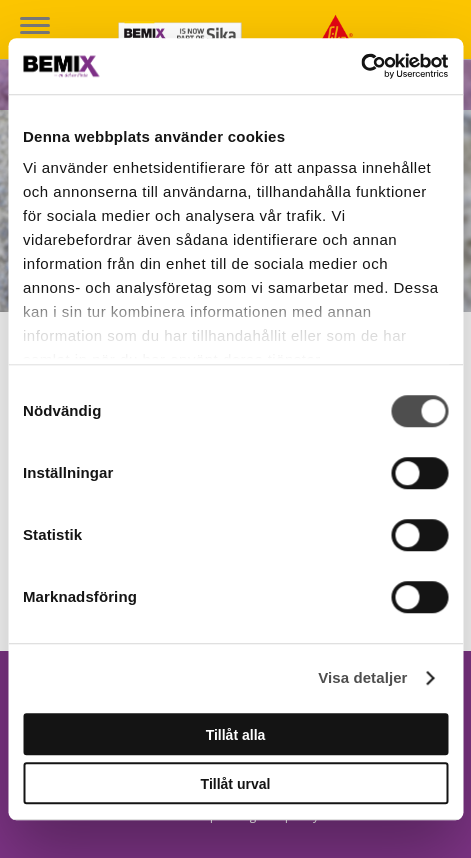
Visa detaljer (362, 677)
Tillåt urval (236, 784)
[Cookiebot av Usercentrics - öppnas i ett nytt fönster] (360, 66)
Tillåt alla (236, 735)
